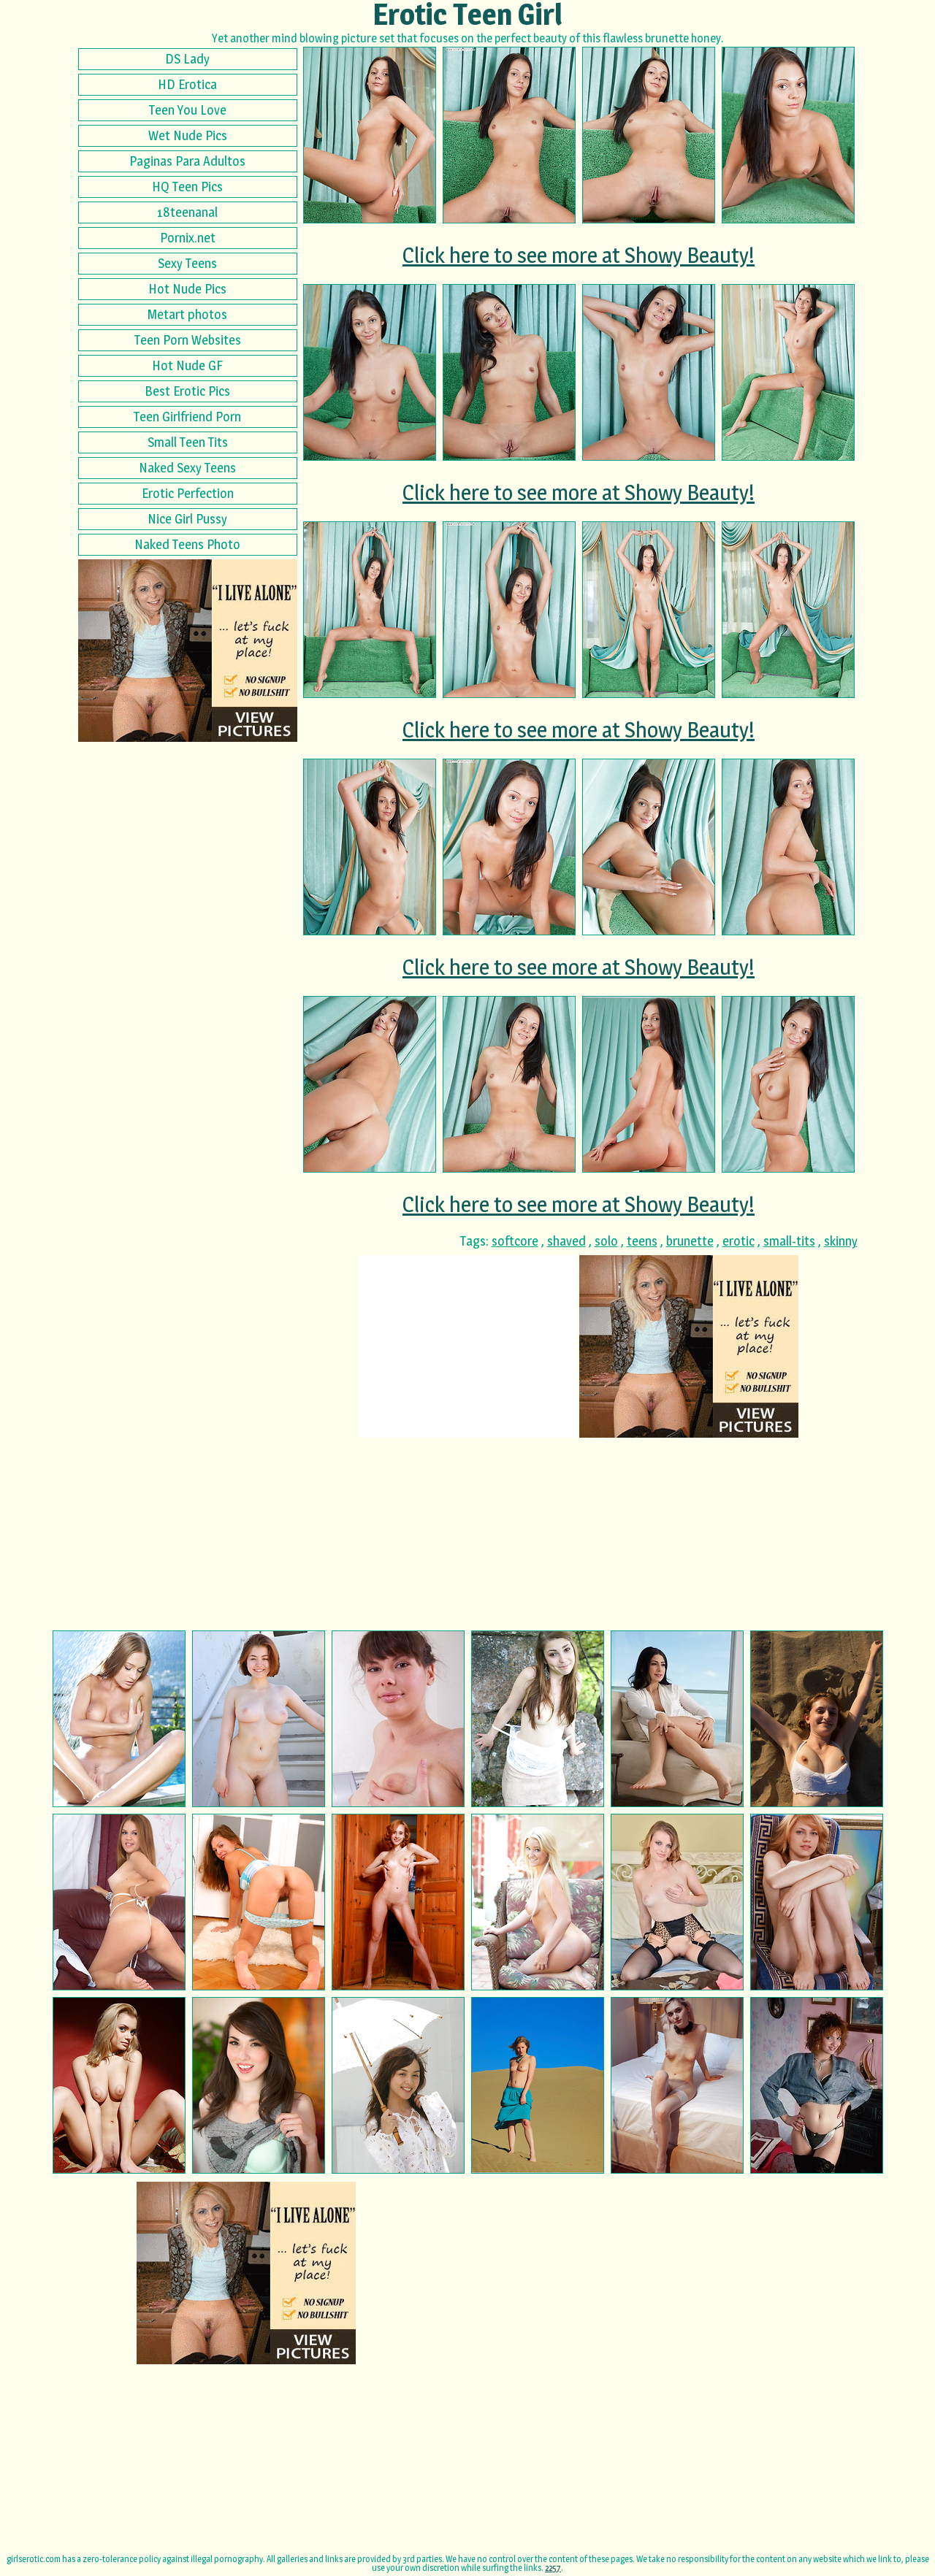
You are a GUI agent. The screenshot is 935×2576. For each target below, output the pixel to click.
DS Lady (187, 58)
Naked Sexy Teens (187, 467)
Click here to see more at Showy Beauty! (578, 255)
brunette (690, 1241)
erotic (738, 1241)
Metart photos (187, 314)
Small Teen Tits (188, 442)
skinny (841, 1241)
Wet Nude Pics (187, 135)
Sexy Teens (187, 263)
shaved (566, 1241)
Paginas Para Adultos (187, 161)
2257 (553, 2567)
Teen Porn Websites (187, 340)
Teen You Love (187, 110)
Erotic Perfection (188, 493)
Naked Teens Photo (187, 544)
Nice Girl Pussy (187, 518)
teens (642, 1241)
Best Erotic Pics (187, 391)
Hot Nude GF (187, 365)
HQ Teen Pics (187, 186)
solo (606, 1241)
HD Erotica (187, 84)
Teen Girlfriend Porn (187, 416)
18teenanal (187, 212)
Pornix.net (187, 237)
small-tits (789, 1241)
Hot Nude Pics (187, 288)
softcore (515, 1241)
